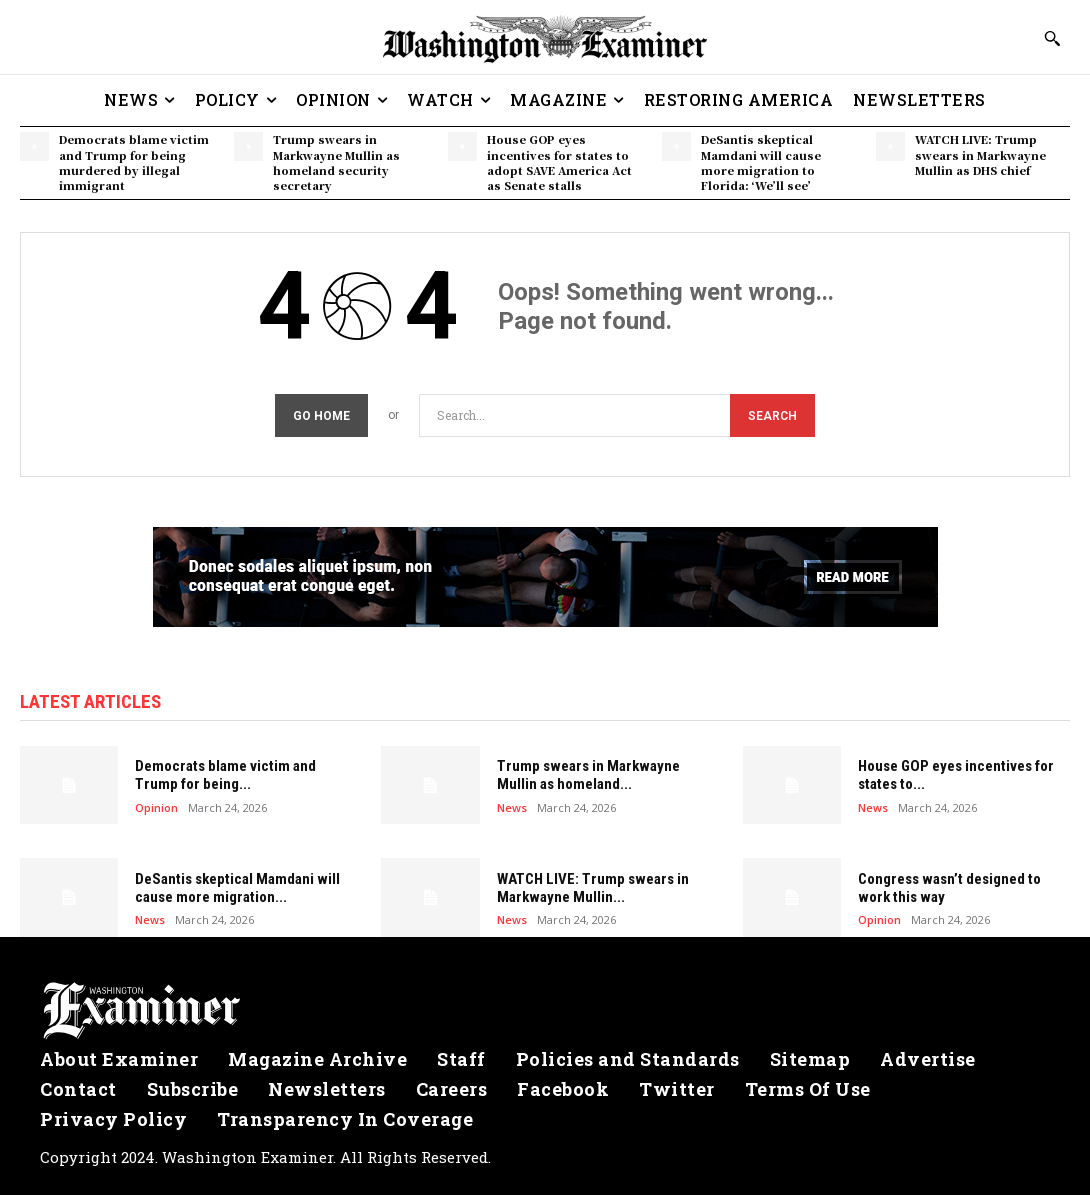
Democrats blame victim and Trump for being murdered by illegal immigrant (134, 162)
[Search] (772, 415)
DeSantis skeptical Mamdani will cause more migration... (237, 888)
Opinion (156, 806)
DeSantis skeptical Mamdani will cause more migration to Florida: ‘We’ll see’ (761, 162)
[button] (1052, 38)
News (512, 806)
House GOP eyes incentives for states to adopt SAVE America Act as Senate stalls (559, 162)
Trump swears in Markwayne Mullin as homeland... (588, 775)
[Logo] (545, 1011)
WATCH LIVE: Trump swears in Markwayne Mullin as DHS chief (980, 154)
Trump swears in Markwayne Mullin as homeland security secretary (336, 162)
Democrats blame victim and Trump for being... (225, 775)
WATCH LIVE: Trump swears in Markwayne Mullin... (593, 888)
